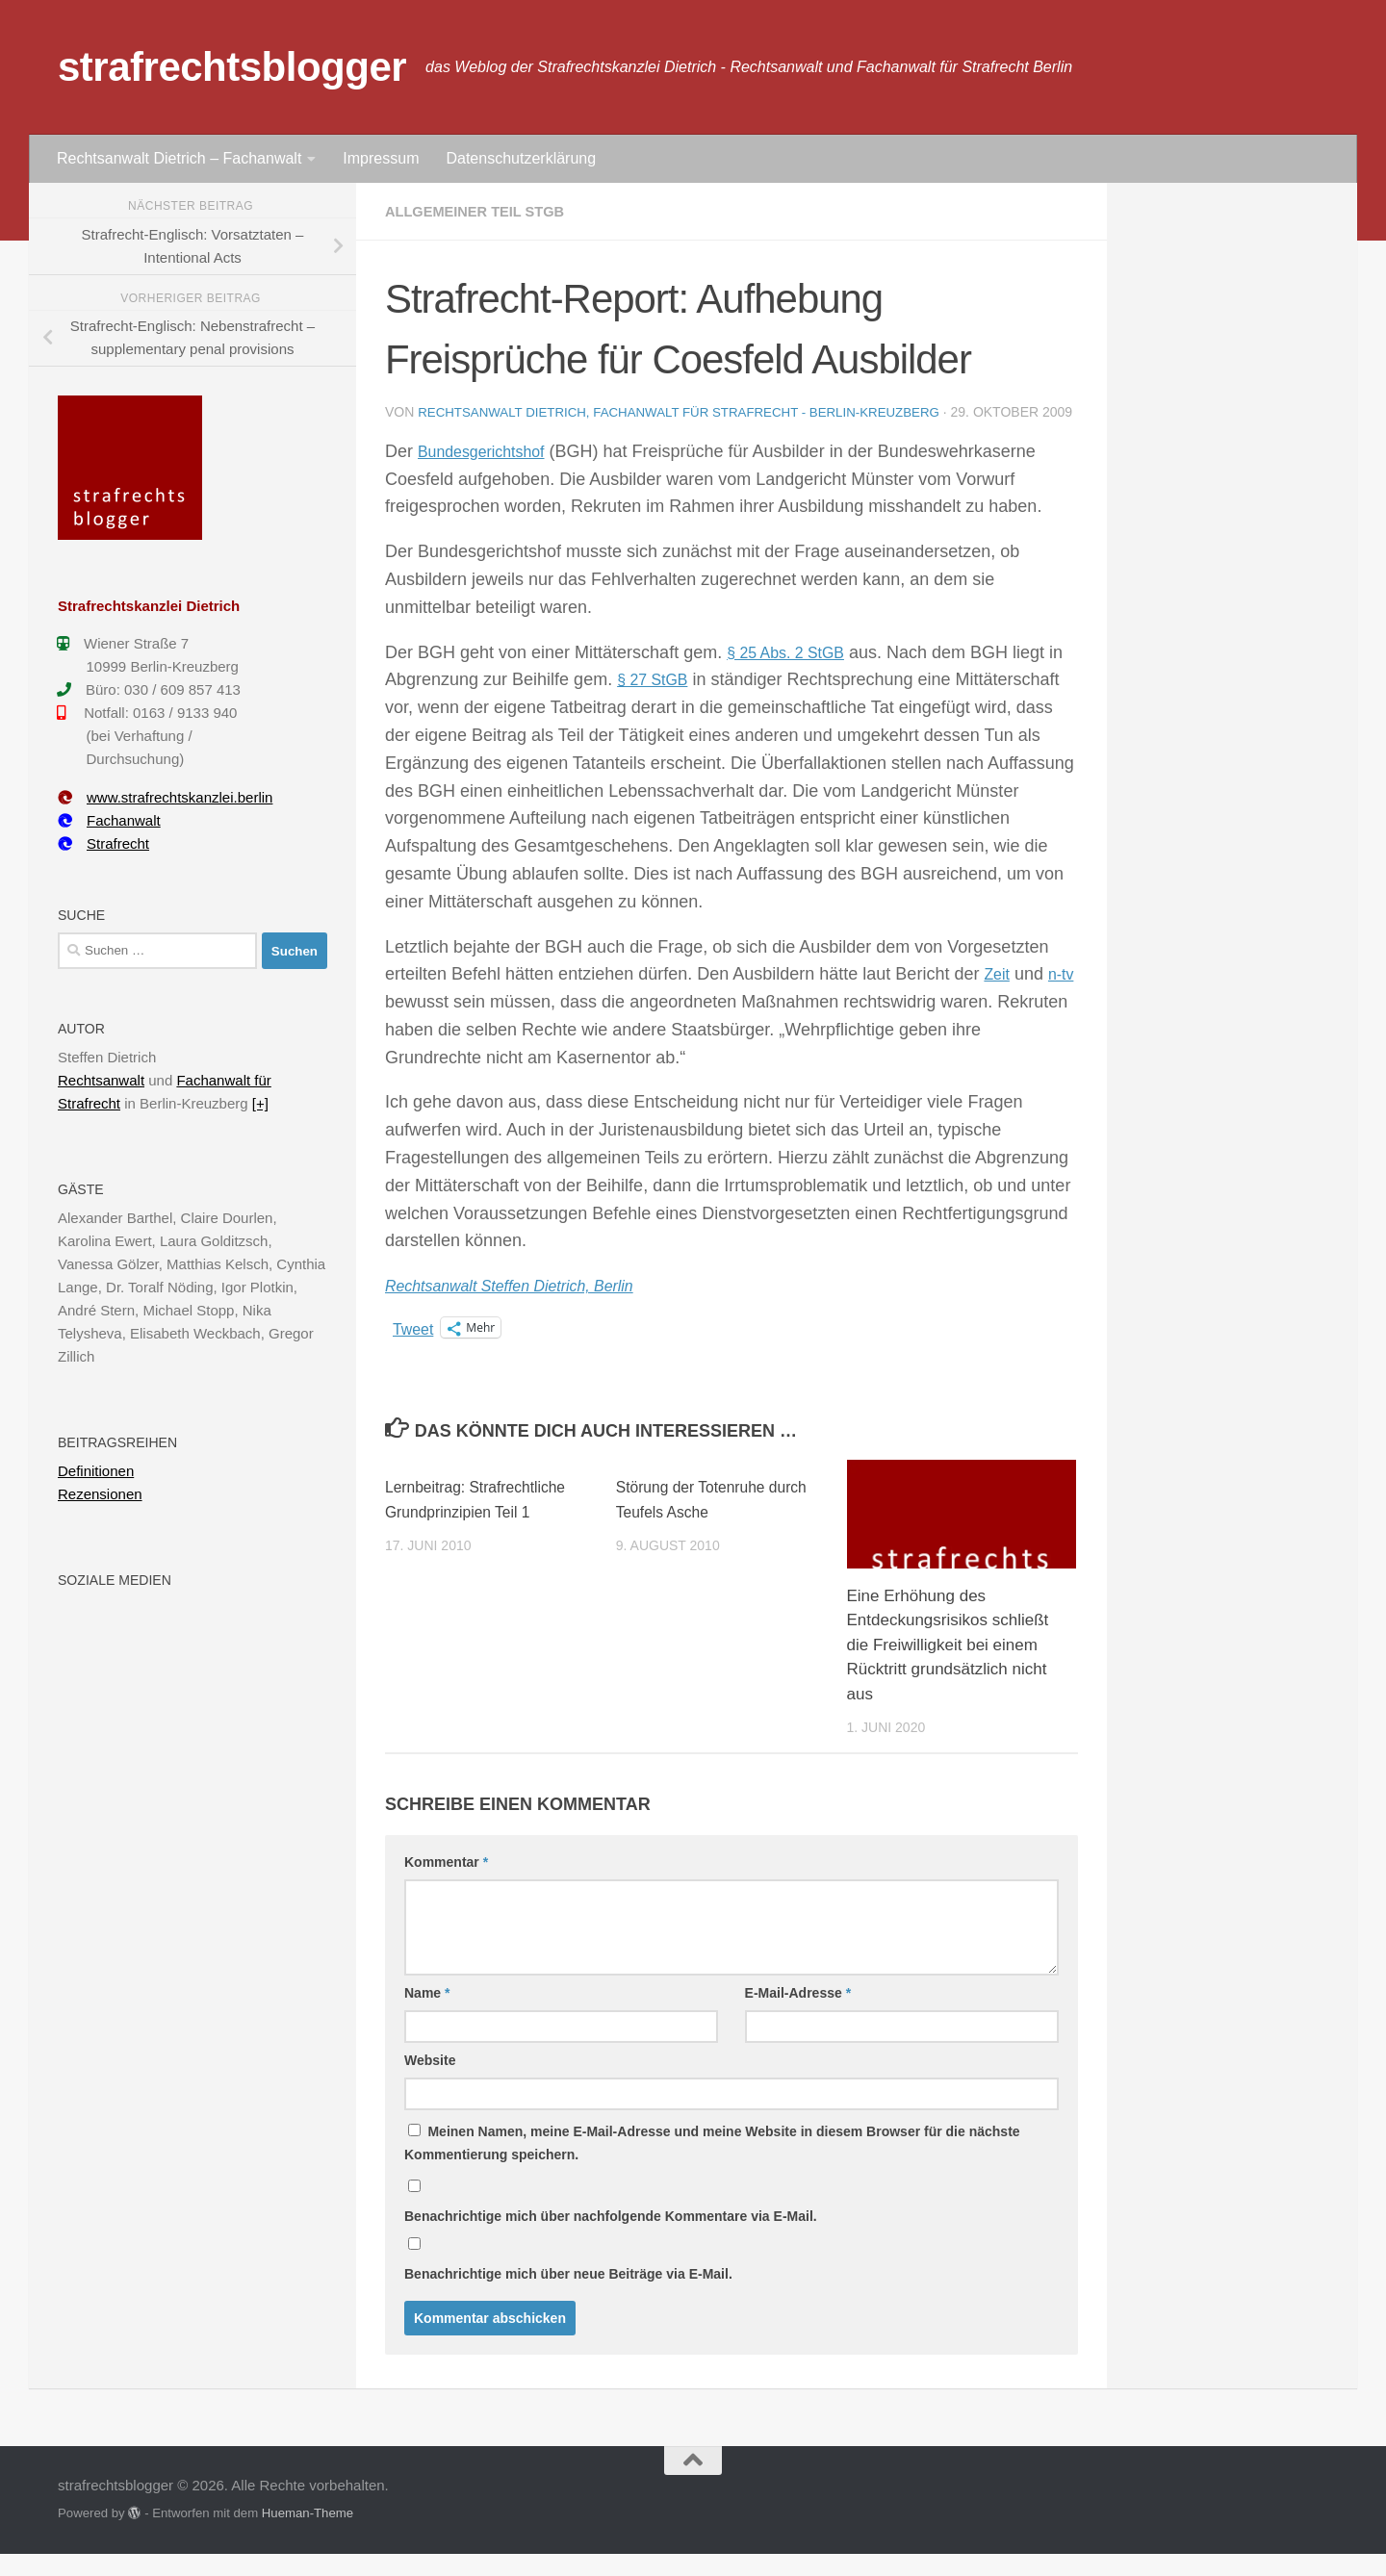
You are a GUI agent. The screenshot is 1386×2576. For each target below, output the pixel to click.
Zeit (998, 996)
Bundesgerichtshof (489, 473)
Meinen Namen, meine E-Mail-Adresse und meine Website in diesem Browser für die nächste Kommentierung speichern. (712, 2165)
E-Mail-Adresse (798, 2015)
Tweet (416, 1350)
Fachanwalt (109, 820)
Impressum (381, 158)
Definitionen (96, 1471)
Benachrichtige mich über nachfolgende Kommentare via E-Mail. (610, 2238)
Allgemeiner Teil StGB (483, 211)
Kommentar (446, 1884)
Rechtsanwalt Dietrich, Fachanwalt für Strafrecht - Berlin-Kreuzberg (692, 412)
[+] (260, 1103)
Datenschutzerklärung (521, 158)
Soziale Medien (114, 1580)
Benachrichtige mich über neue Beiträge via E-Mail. (568, 2296)
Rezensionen (100, 1494)
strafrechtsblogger (232, 66)
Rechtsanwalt (101, 1080)
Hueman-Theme (307, 2535)
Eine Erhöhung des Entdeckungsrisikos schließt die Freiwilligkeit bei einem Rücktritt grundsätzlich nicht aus (948, 1667)
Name (426, 2015)
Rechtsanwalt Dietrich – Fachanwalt (179, 158)
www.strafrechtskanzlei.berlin (165, 797)
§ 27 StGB (674, 701)
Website (429, 2082)
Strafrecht (103, 843)
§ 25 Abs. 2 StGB (793, 674)
